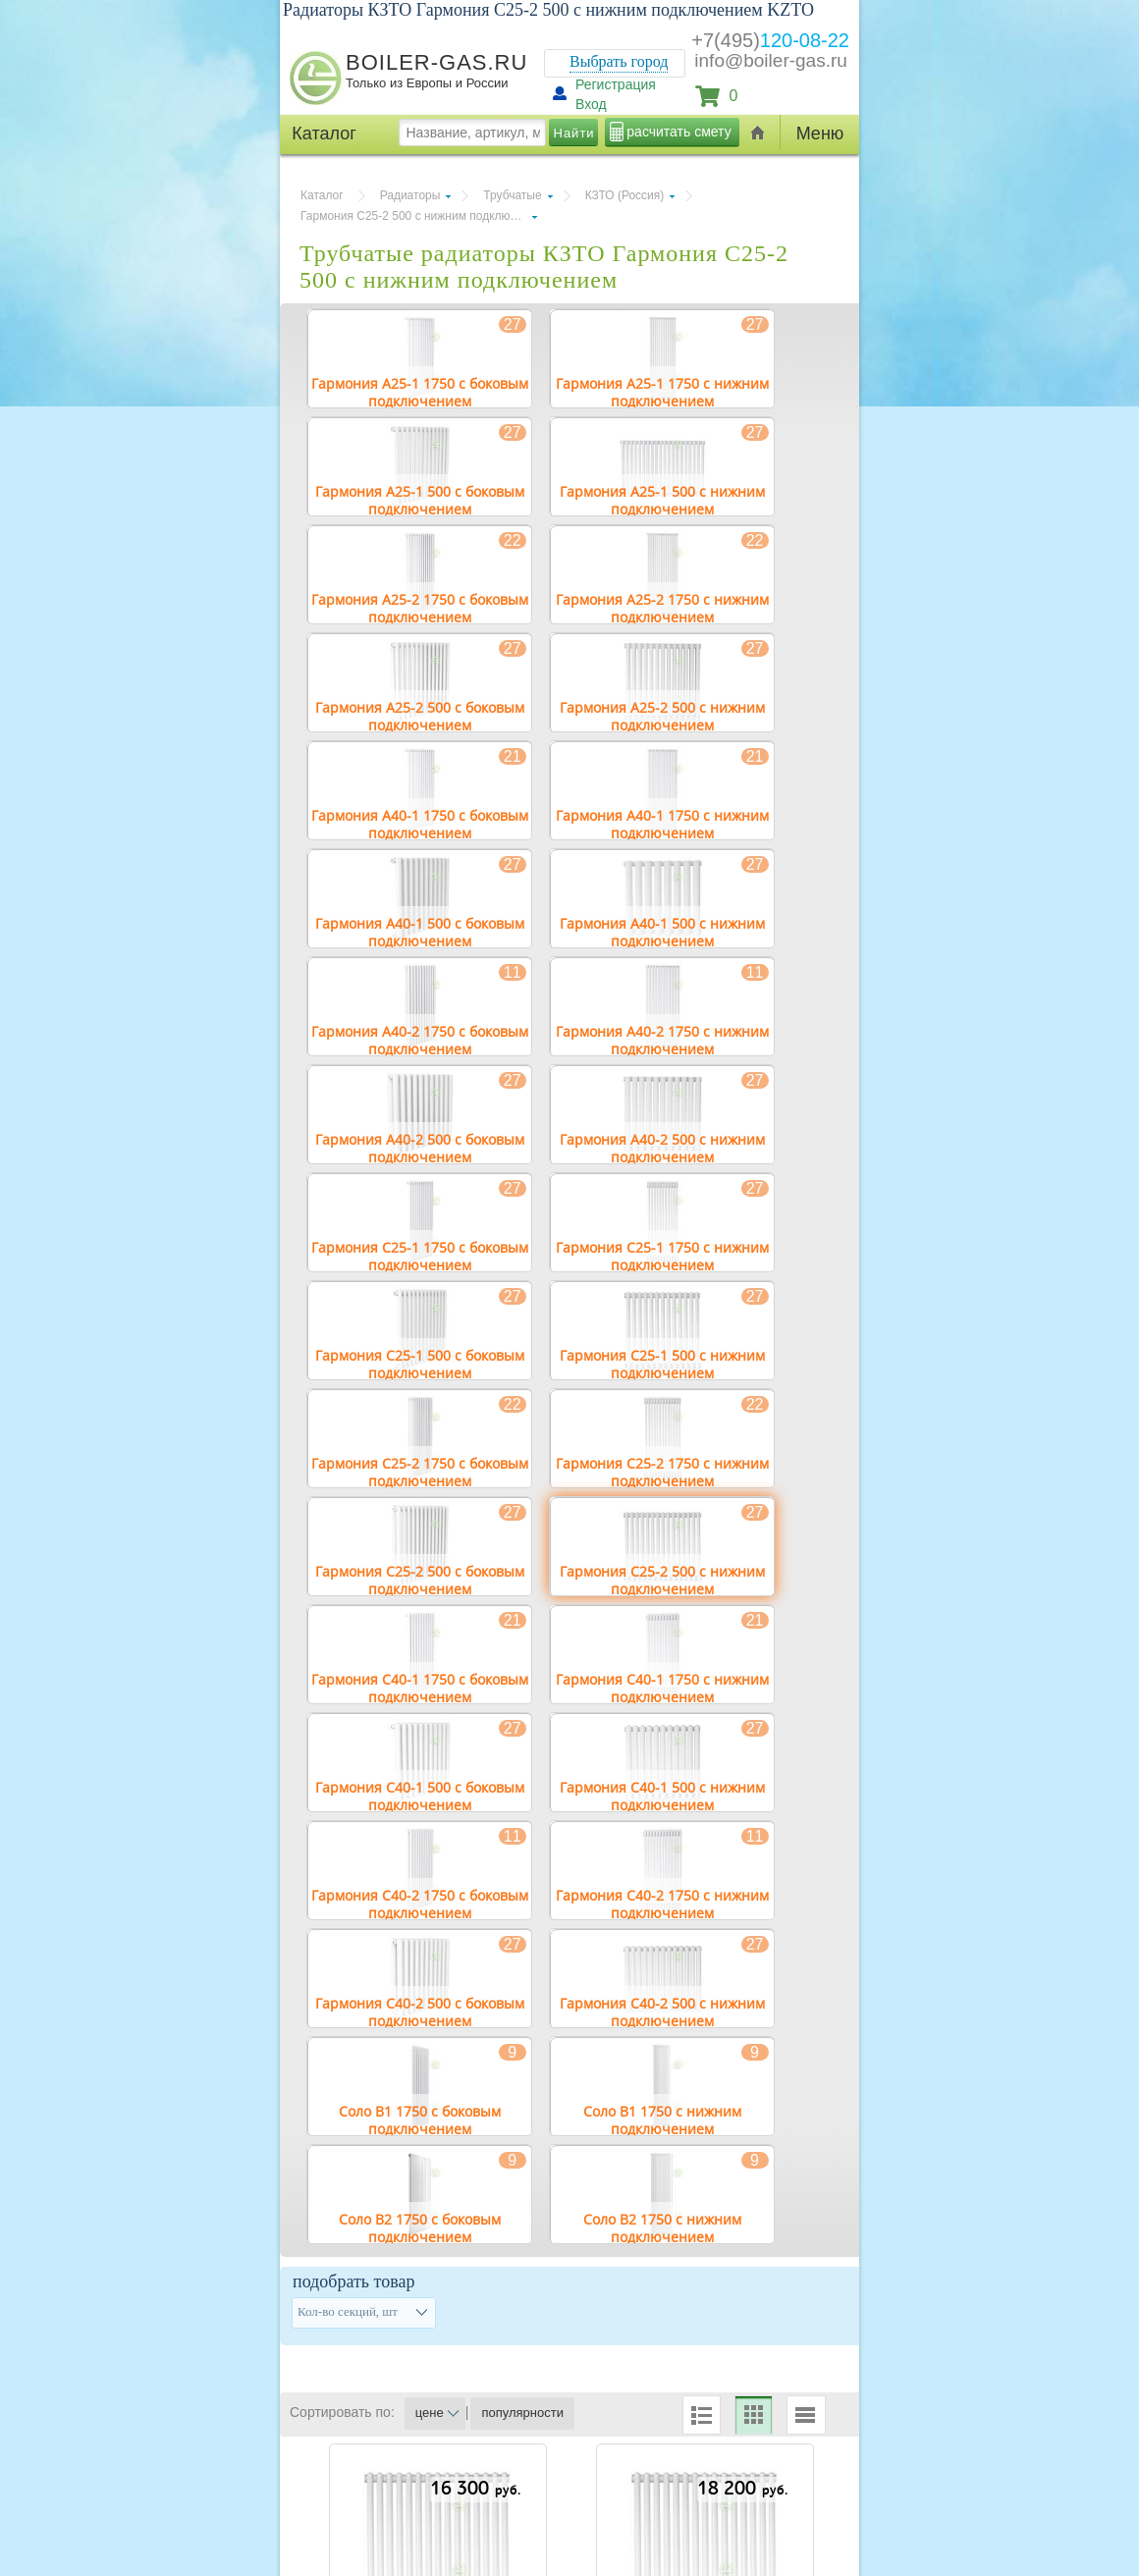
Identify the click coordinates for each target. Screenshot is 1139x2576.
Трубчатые (512, 195)
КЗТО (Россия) (625, 195)
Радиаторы (410, 195)
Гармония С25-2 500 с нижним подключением (418, 216)
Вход (591, 104)
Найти (574, 133)
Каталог (322, 195)
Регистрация (615, 84)
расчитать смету (678, 131)
